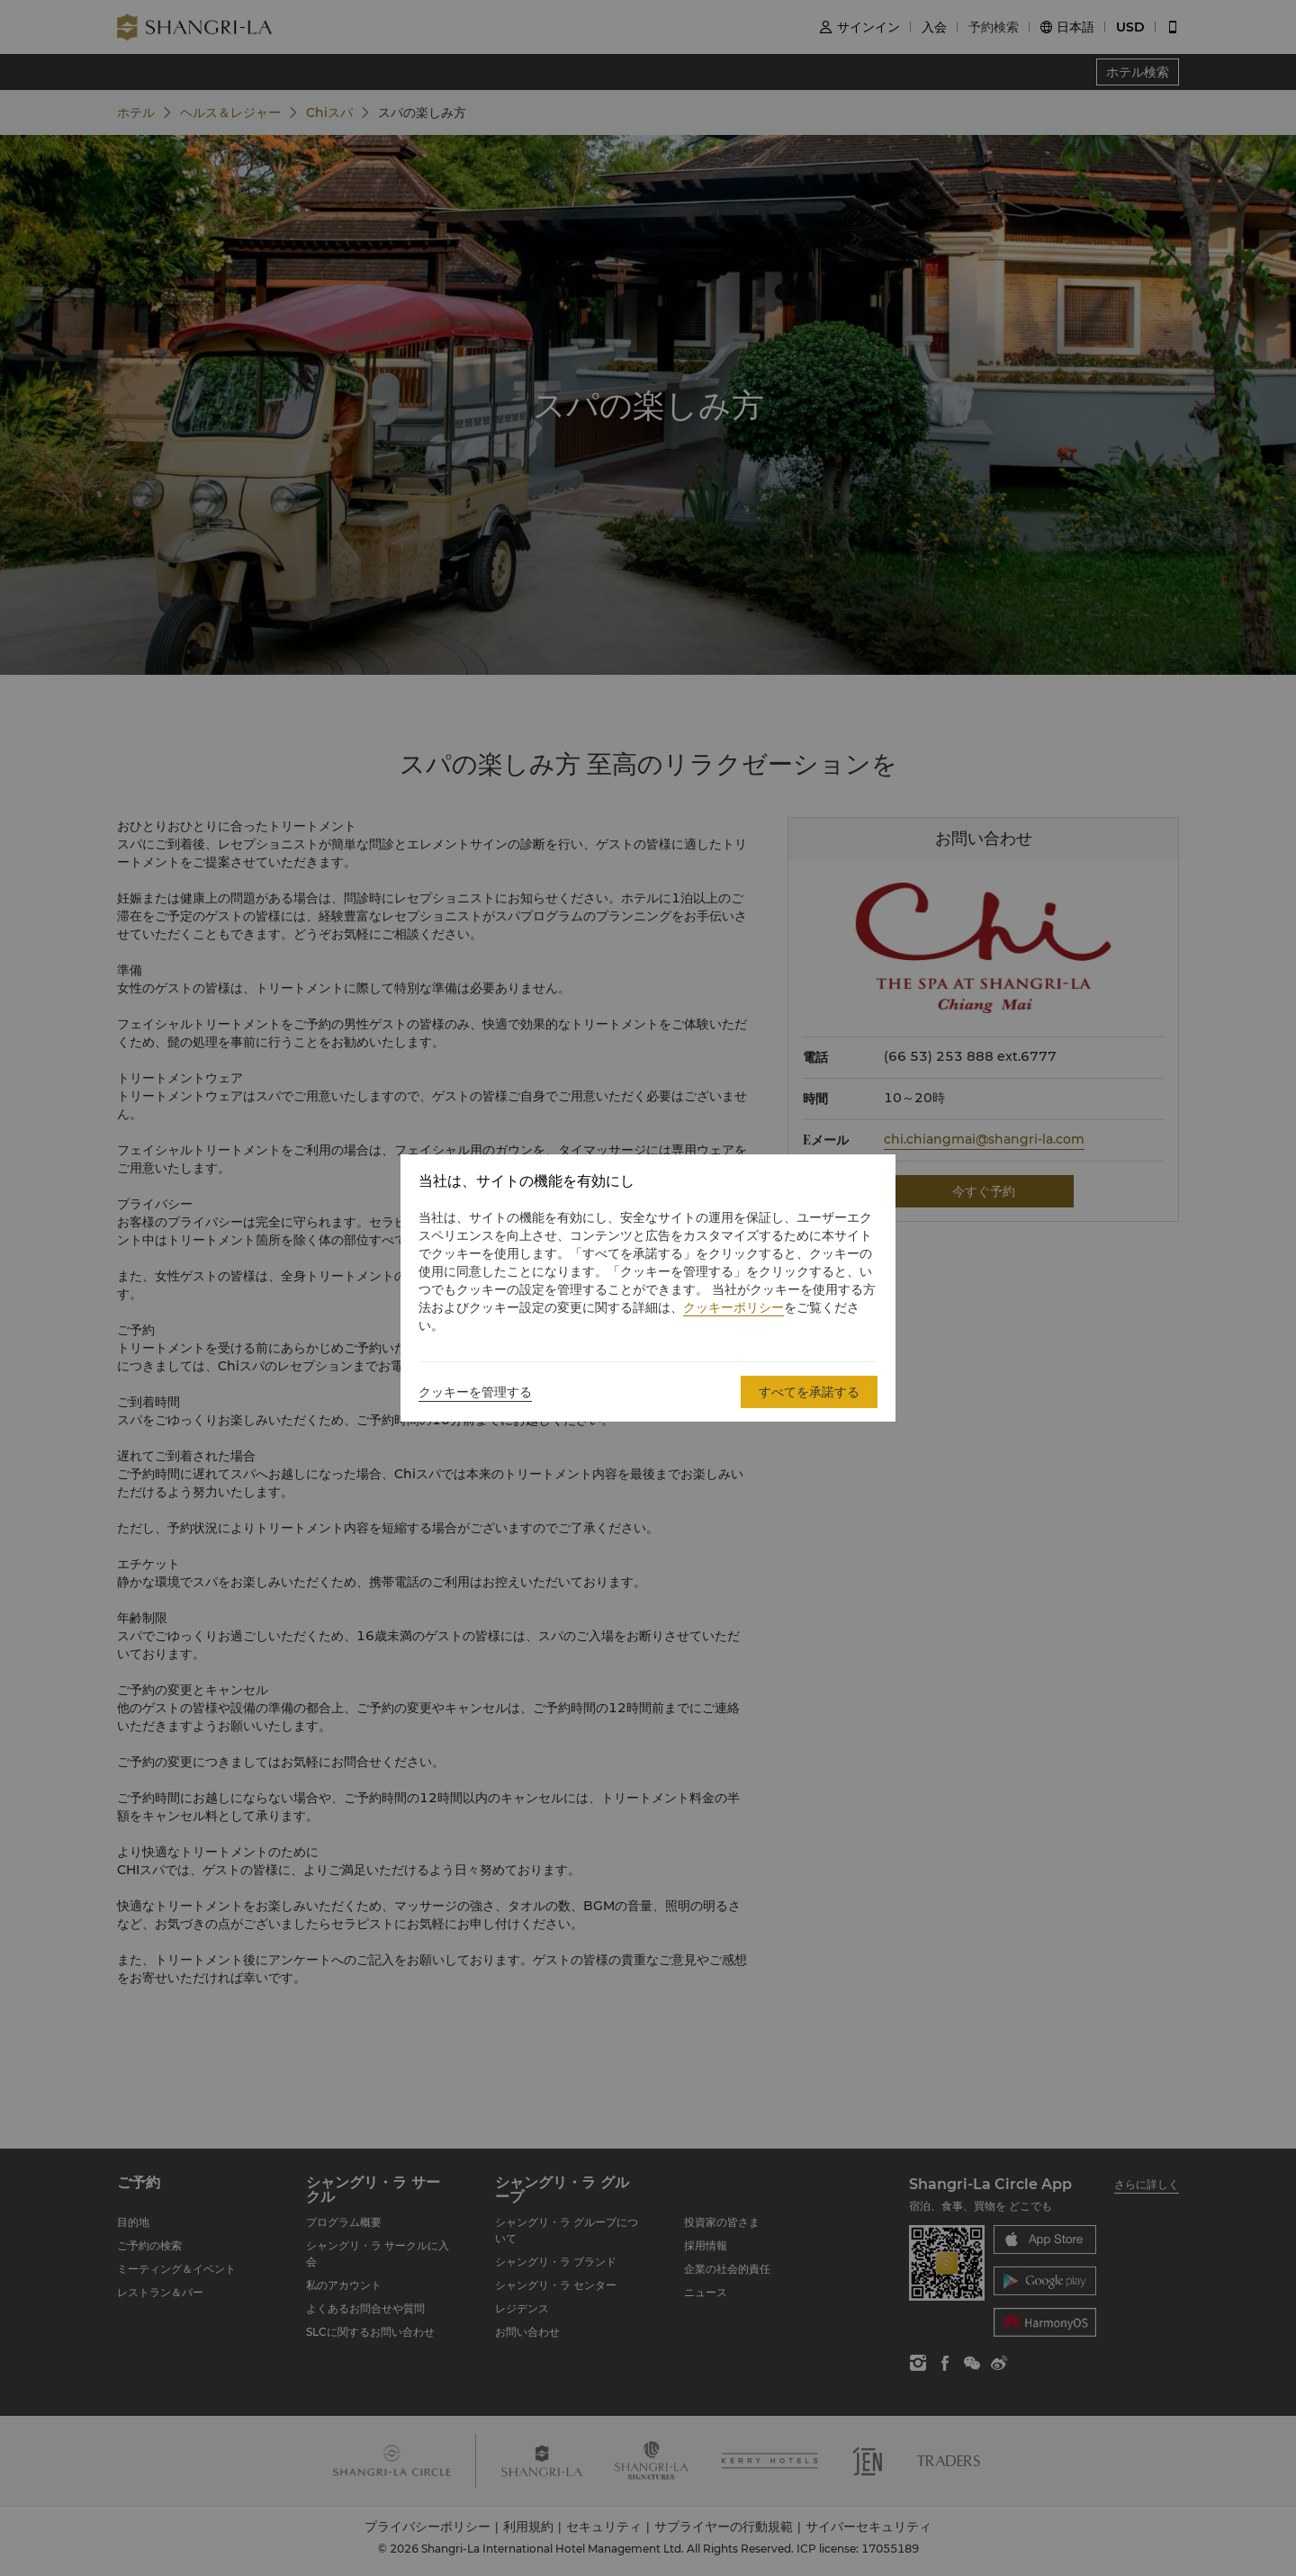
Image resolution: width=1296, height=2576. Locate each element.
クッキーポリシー (733, 1307)
